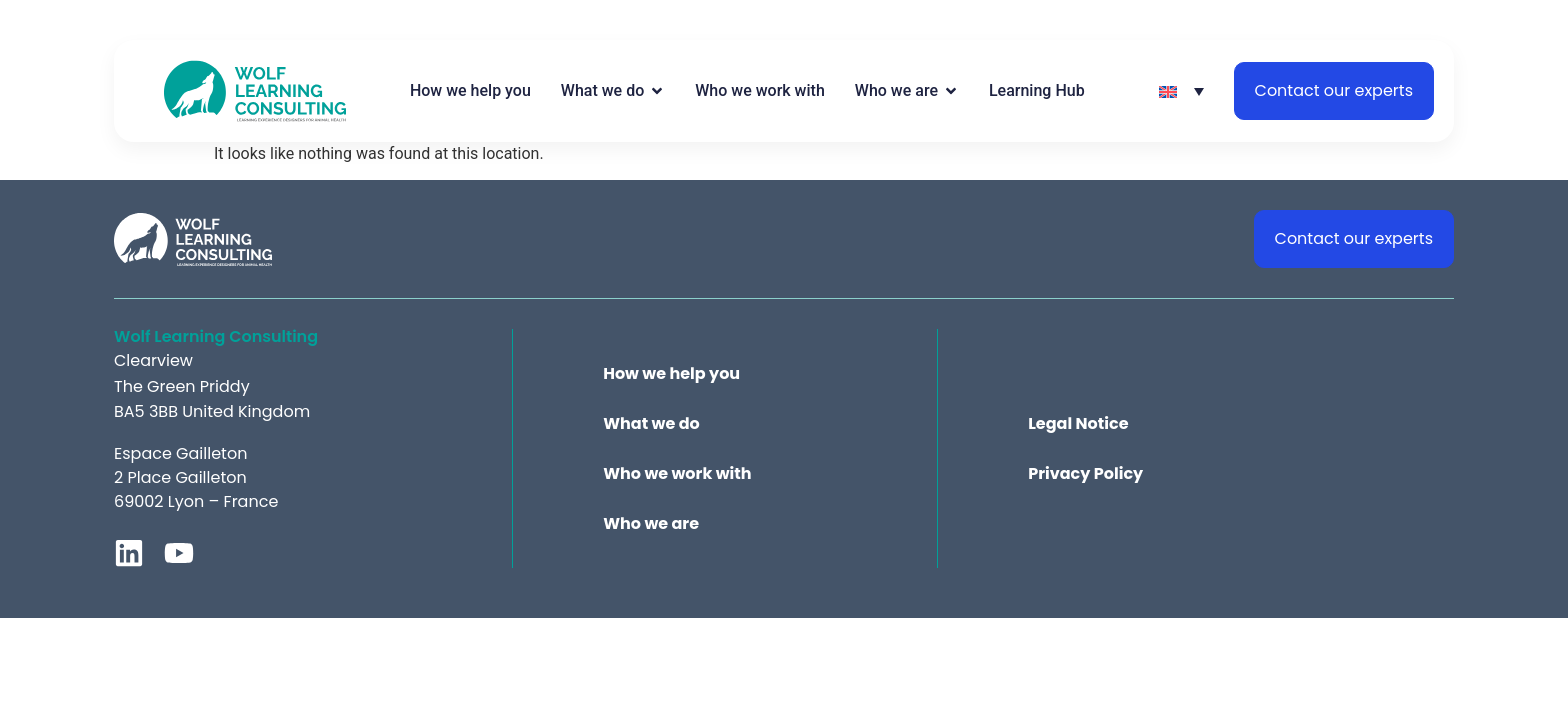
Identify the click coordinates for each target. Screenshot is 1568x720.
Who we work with (677, 474)
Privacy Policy (1085, 474)
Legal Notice (1078, 424)
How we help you (671, 374)
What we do (651, 424)
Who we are (651, 524)
